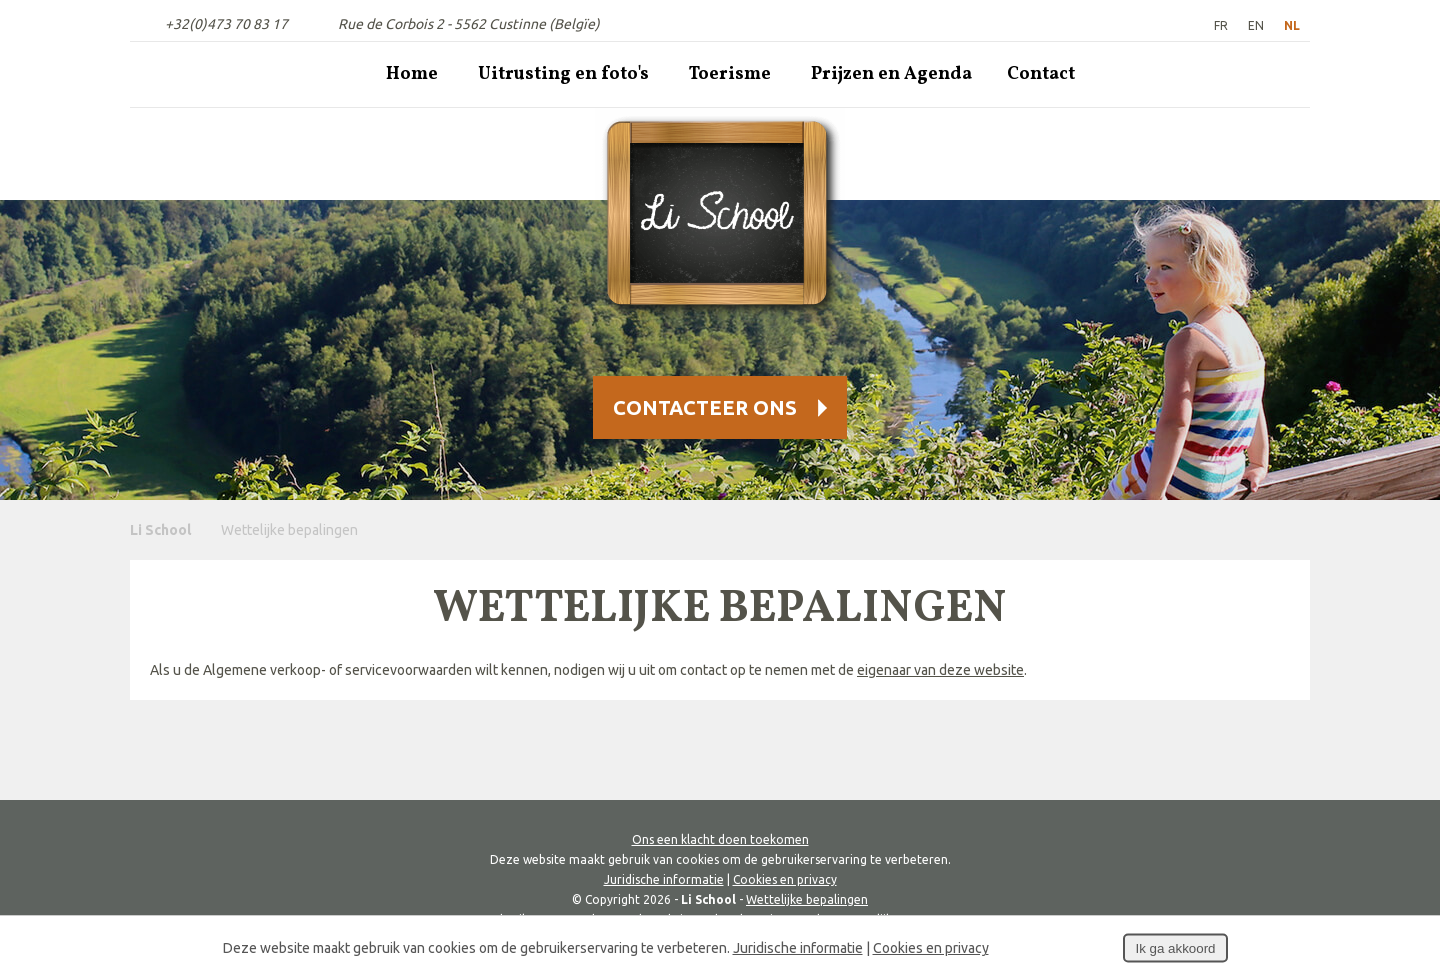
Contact (1041, 74)
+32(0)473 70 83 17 (226, 24)
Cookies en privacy (785, 879)
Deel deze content (1406, 662)
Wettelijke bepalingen (807, 899)
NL (1292, 25)
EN (1256, 25)
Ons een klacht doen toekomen (720, 839)
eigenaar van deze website (940, 670)
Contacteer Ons (705, 407)
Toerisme (730, 74)
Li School (160, 530)
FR (1221, 25)
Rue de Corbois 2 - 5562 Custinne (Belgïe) (469, 24)
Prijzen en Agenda (891, 74)
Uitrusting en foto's (563, 74)
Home (412, 74)
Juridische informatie (664, 879)
